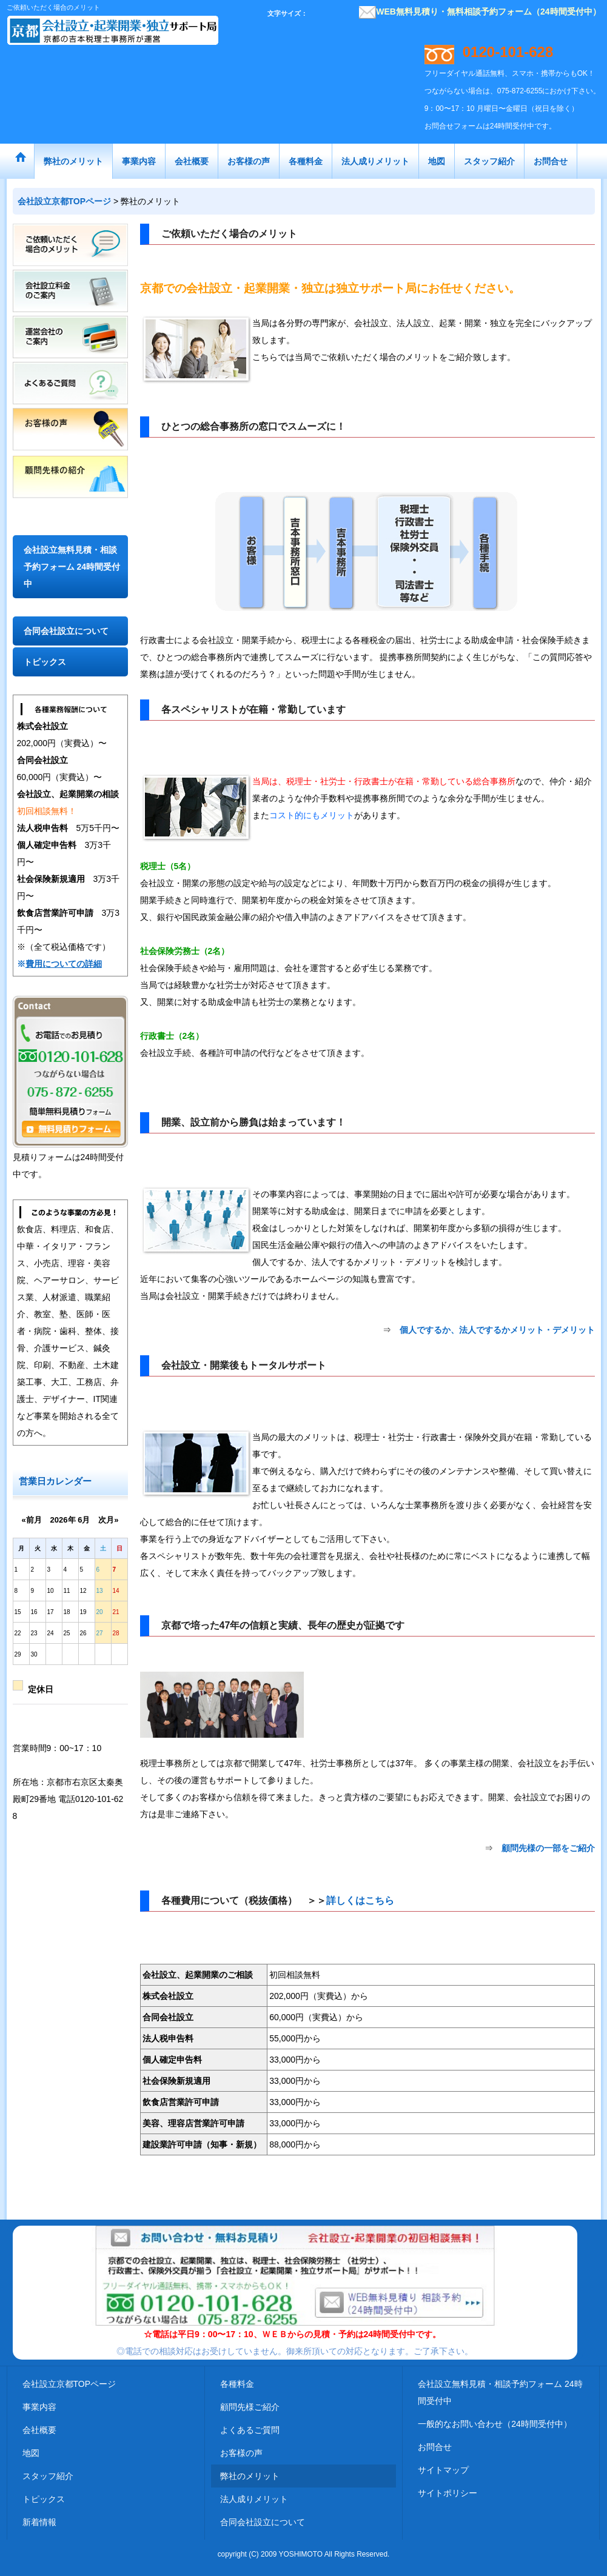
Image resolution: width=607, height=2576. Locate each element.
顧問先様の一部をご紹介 (548, 1848)
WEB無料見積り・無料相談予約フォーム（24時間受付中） (479, 11)
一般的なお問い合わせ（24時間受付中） (495, 2424)
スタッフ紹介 (47, 2476)
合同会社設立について (66, 631)
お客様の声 (241, 2453)
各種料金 (237, 2384)
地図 (30, 2453)
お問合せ (435, 2447)
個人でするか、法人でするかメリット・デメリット (497, 1330)
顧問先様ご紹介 (250, 2407)
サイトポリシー (447, 2493)
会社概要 (39, 2430)
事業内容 (39, 2407)
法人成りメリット (254, 2499)
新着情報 (39, 2522)
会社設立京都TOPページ (69, 2384)
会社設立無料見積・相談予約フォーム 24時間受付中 (72, 567)
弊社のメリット (250, 2476)
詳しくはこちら (360, 1900)
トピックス (45, 662)
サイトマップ (443, 2470)
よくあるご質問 (250, 2430)
